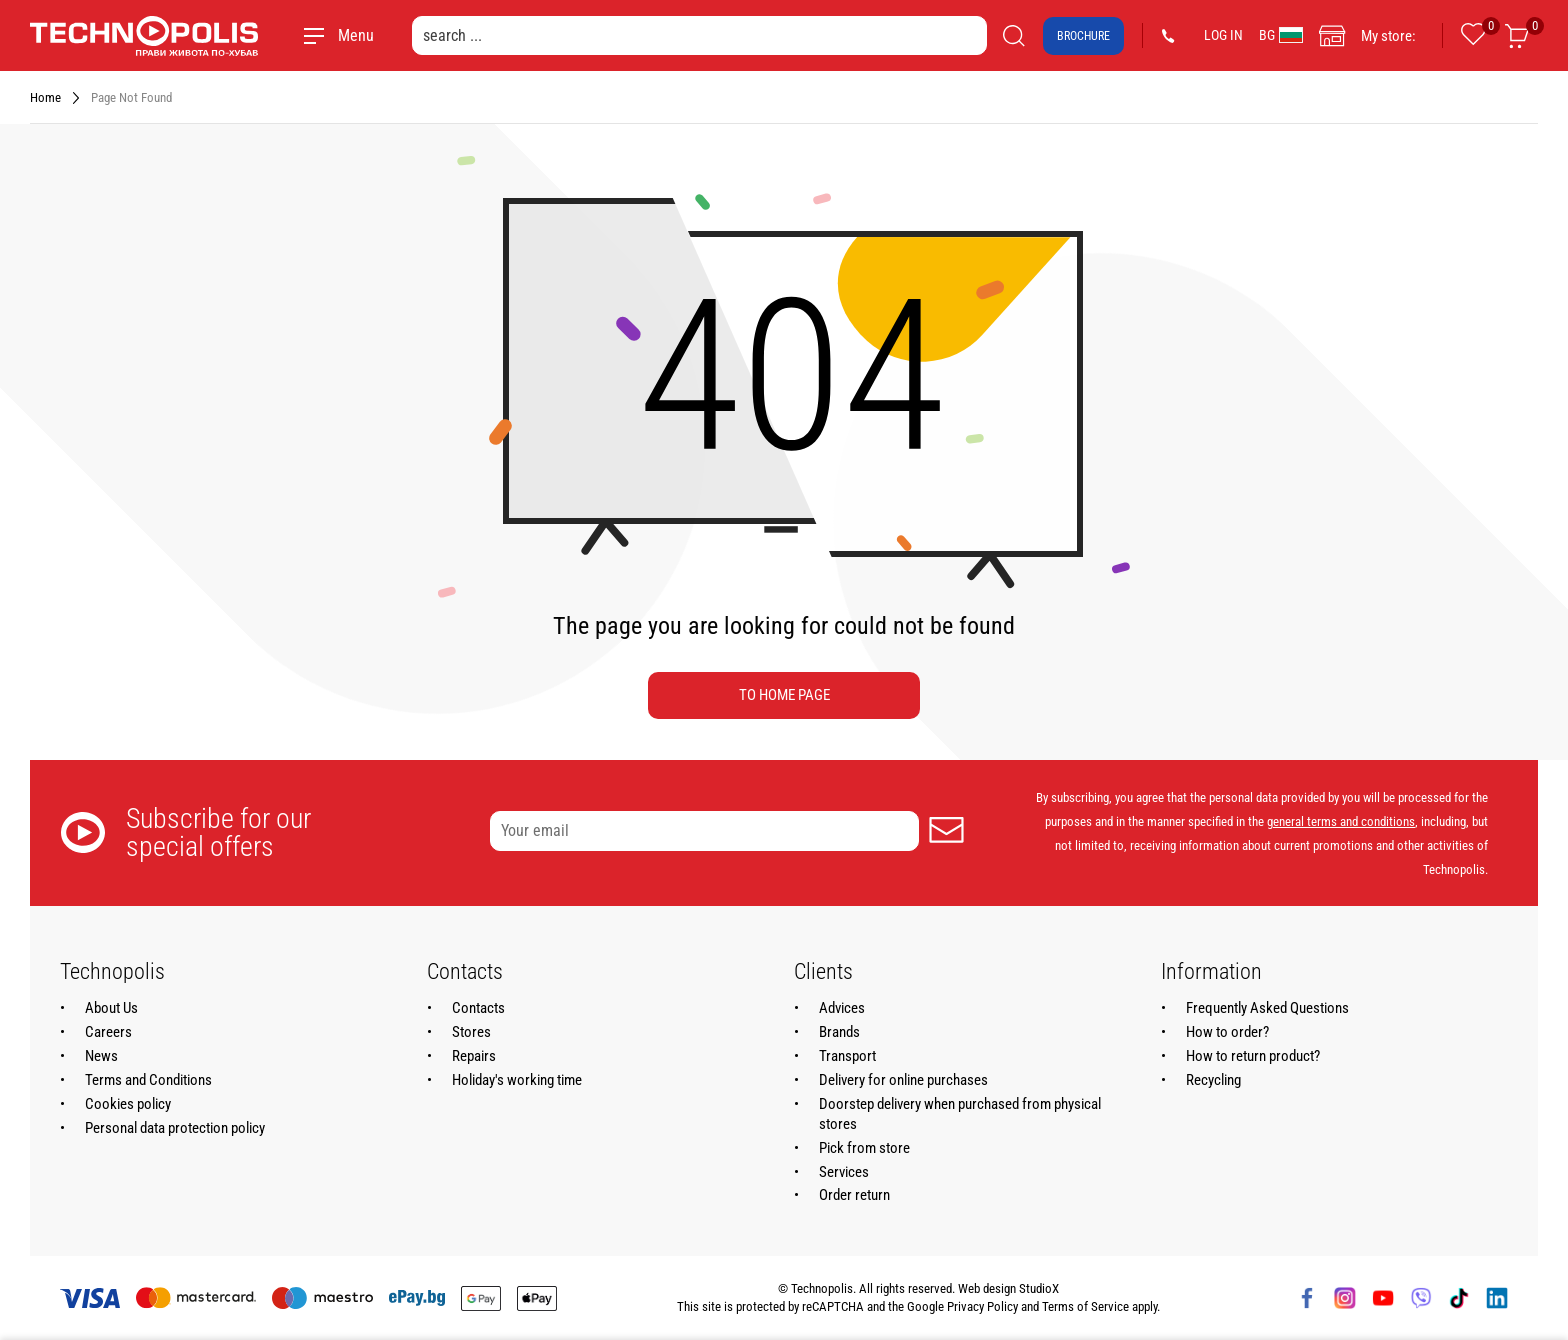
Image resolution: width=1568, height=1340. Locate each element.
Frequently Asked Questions (1267, 1008)
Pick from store (864, 1148)
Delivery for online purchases (903, 1080)
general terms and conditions (1341, 821)
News (101, 1056)
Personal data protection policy (175, 1128)
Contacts (478, 1008)
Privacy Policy (982, 1306)
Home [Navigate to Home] (45, 97)
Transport (847, 1056)
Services (844, 1172)
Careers (108, 1032)
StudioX (1039, 1288)
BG (1281, 35)
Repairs (474, 1056)
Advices (842, 1008)
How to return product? (1253, 1056)
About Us (111, 1008)
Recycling (1213, 1080)
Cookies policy (128, 1104)
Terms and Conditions (148, 1080)
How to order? (1227, 1032)
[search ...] (699, 35)
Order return (854, 1195)
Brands (839, 1032)
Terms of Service (1085, 1306)
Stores (471, 1032)
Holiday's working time (517, 1080)
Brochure (1083, 36)
